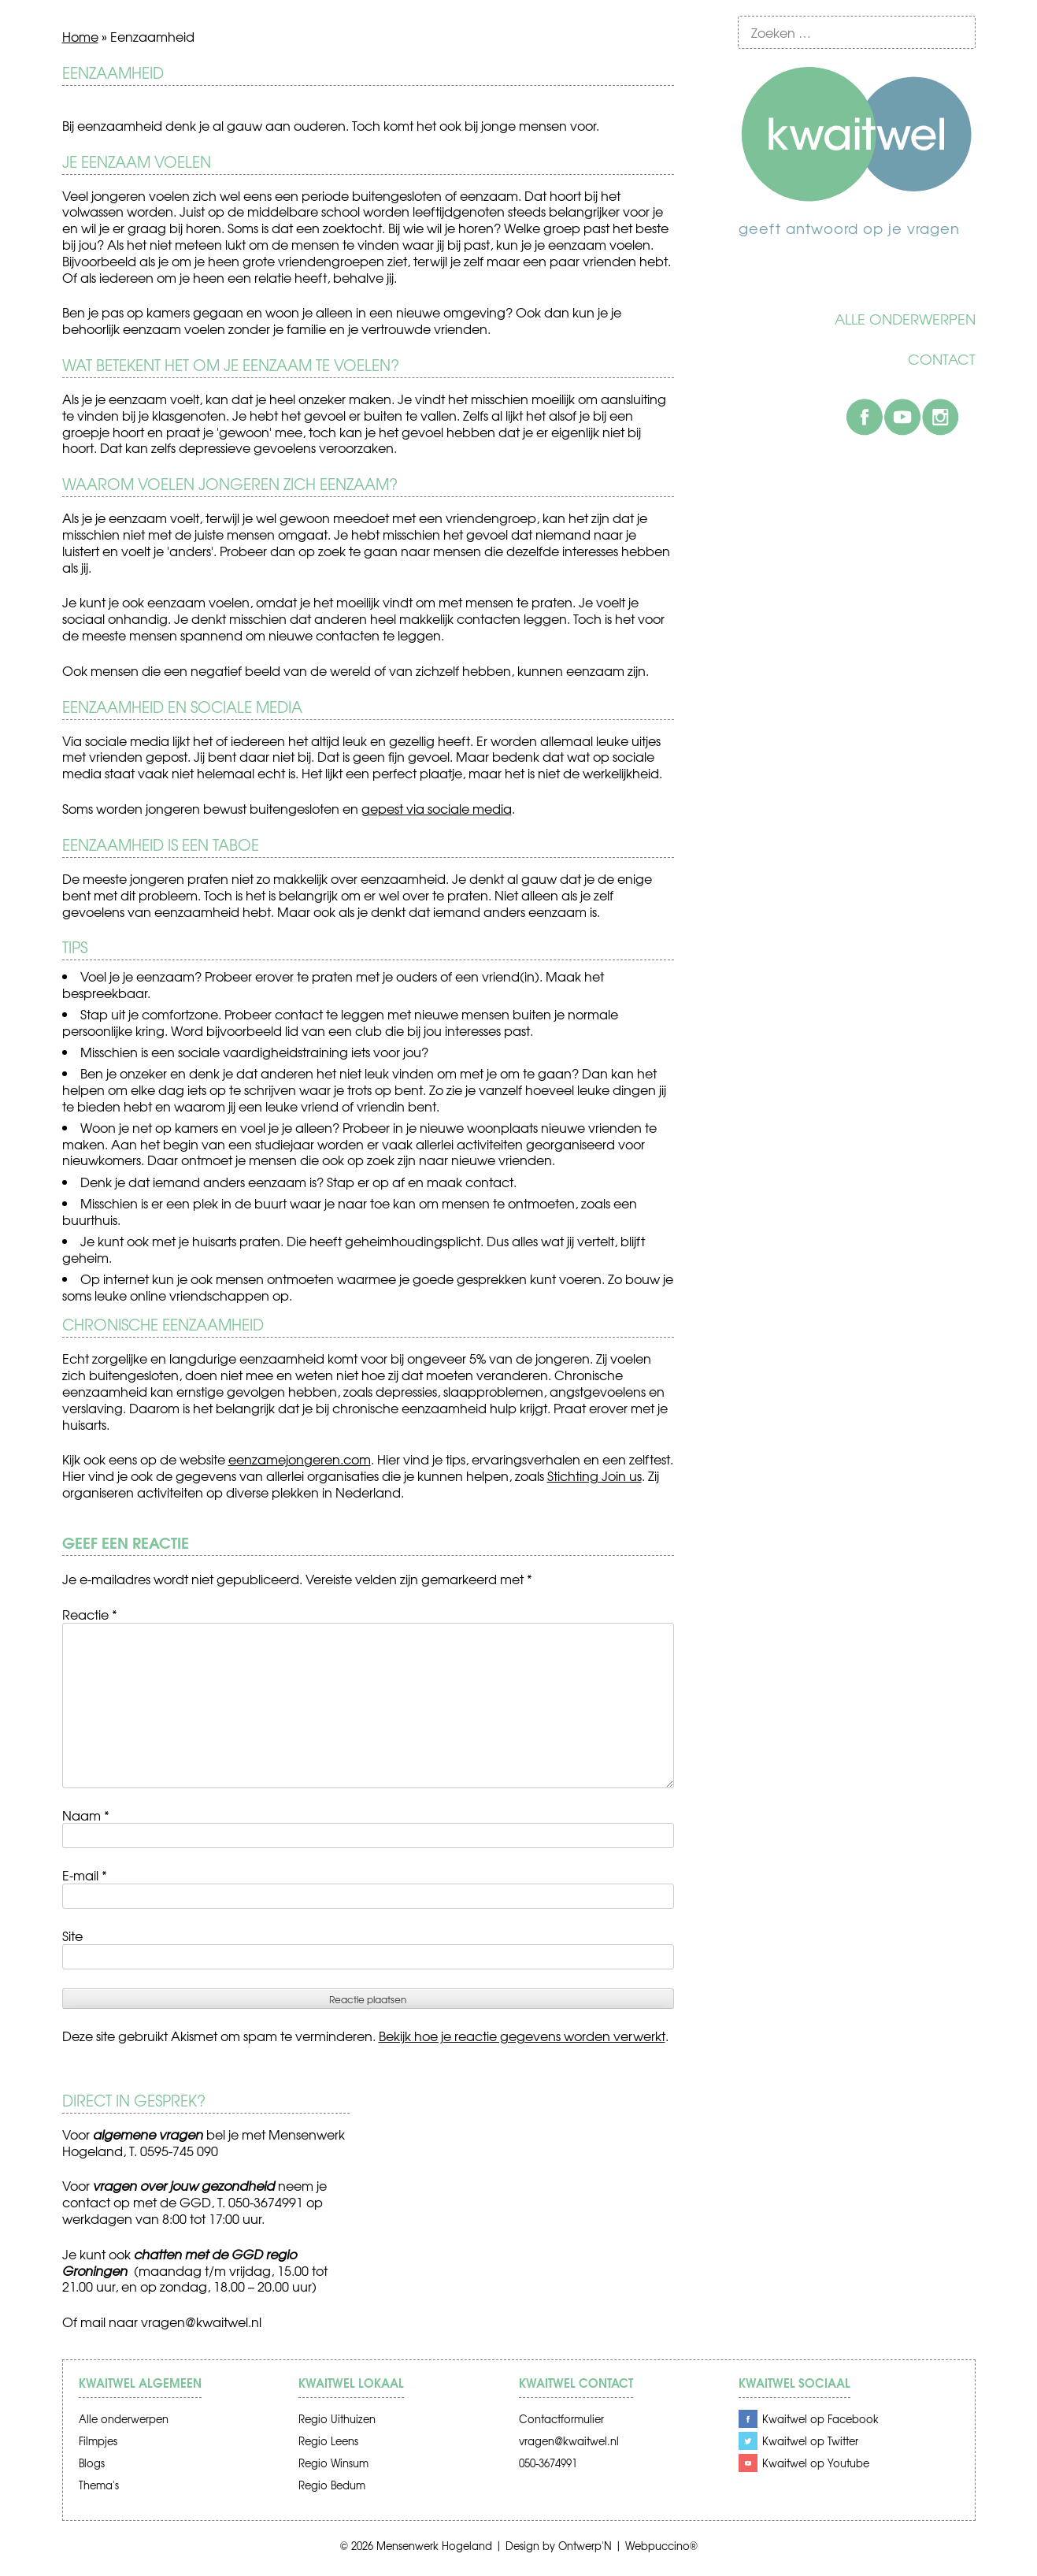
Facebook (864, 417)
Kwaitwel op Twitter (810, 2440)
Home (80, 36)
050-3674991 (548, 2462)
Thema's (99, 2485)
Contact (942, 359)
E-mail (84, 1874)
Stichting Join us (594, 1475)
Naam (85, 1815)
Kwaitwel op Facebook (820, 2418)
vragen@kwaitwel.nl (201, 2321)
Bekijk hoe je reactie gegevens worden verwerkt (522, 2035)
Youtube (902, 417)
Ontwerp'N (585, 2545)
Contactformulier (561, 2418)
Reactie (89, 1614)
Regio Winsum (333, 2462)
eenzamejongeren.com (299, 1458)
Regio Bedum (331, 2485)
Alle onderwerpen (905, 319)
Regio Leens (328, 2440)
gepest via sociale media (436, 808)
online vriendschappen (199, 1295)
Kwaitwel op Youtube (815, 2462)
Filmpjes (98, 2440)
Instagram (940, 417)
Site (72, 1935)
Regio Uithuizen (337, 2418)
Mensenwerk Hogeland (434, 2545)
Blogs (92, 2462)
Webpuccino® (661, 2545)
